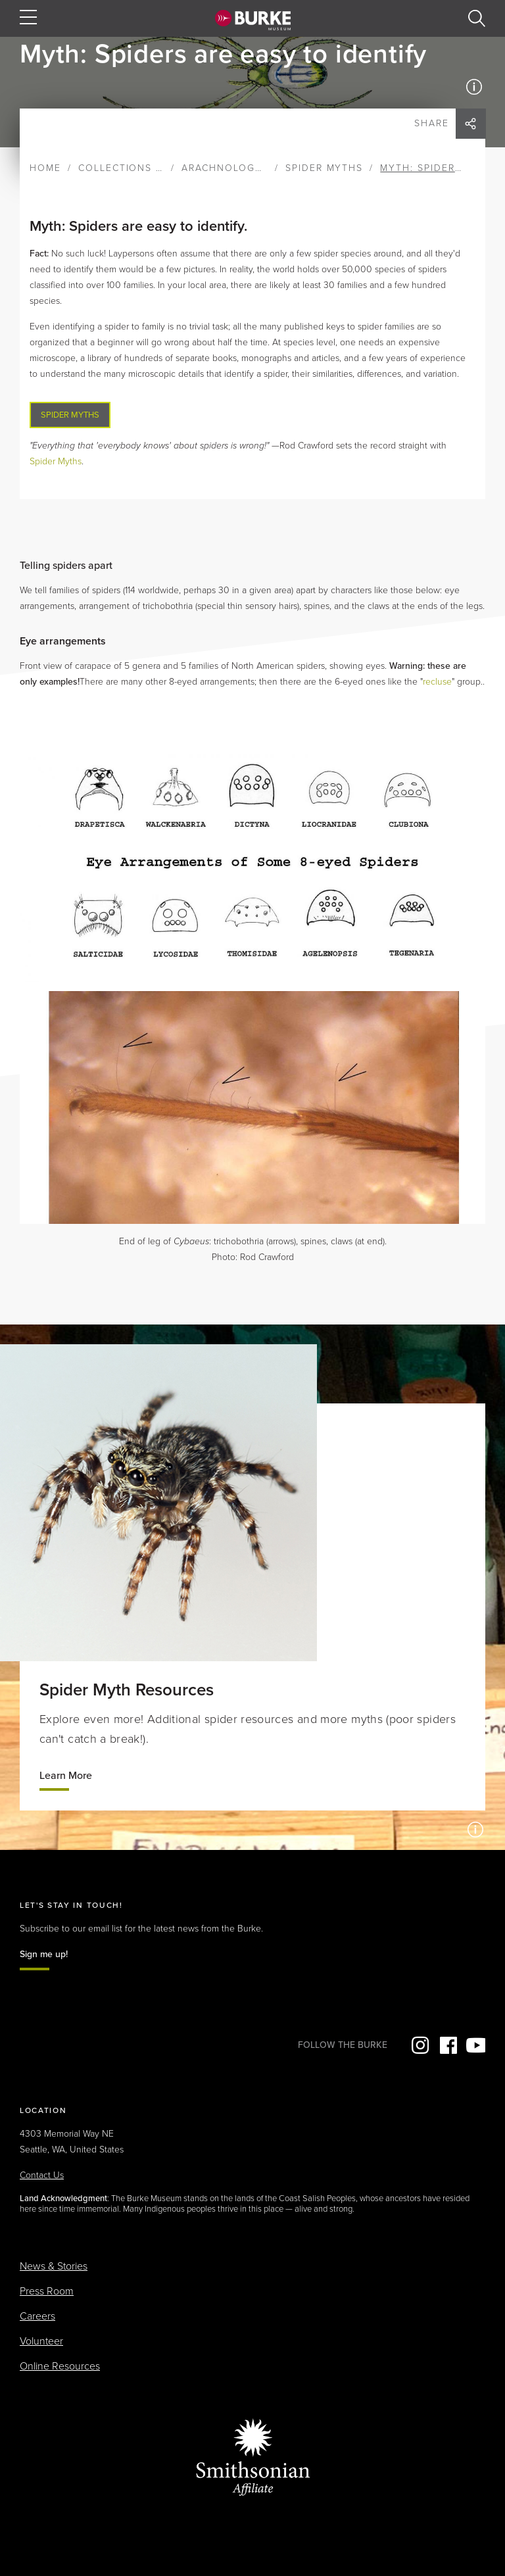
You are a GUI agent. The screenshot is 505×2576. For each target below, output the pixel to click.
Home (45, 168)
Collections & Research (150, 168)
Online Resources (60, 2366)
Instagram (419, 2045)
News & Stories (53, 2266)
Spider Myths (324, 168)
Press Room (47, 2291)
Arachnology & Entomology (266, 168)
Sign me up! (44, 1954)
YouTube (475, 2045)
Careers (37, 2316)
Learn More (65, 1775)
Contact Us (42, 2175)
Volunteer (41, 2341)
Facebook (447, 2045)
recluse (437, 681)
